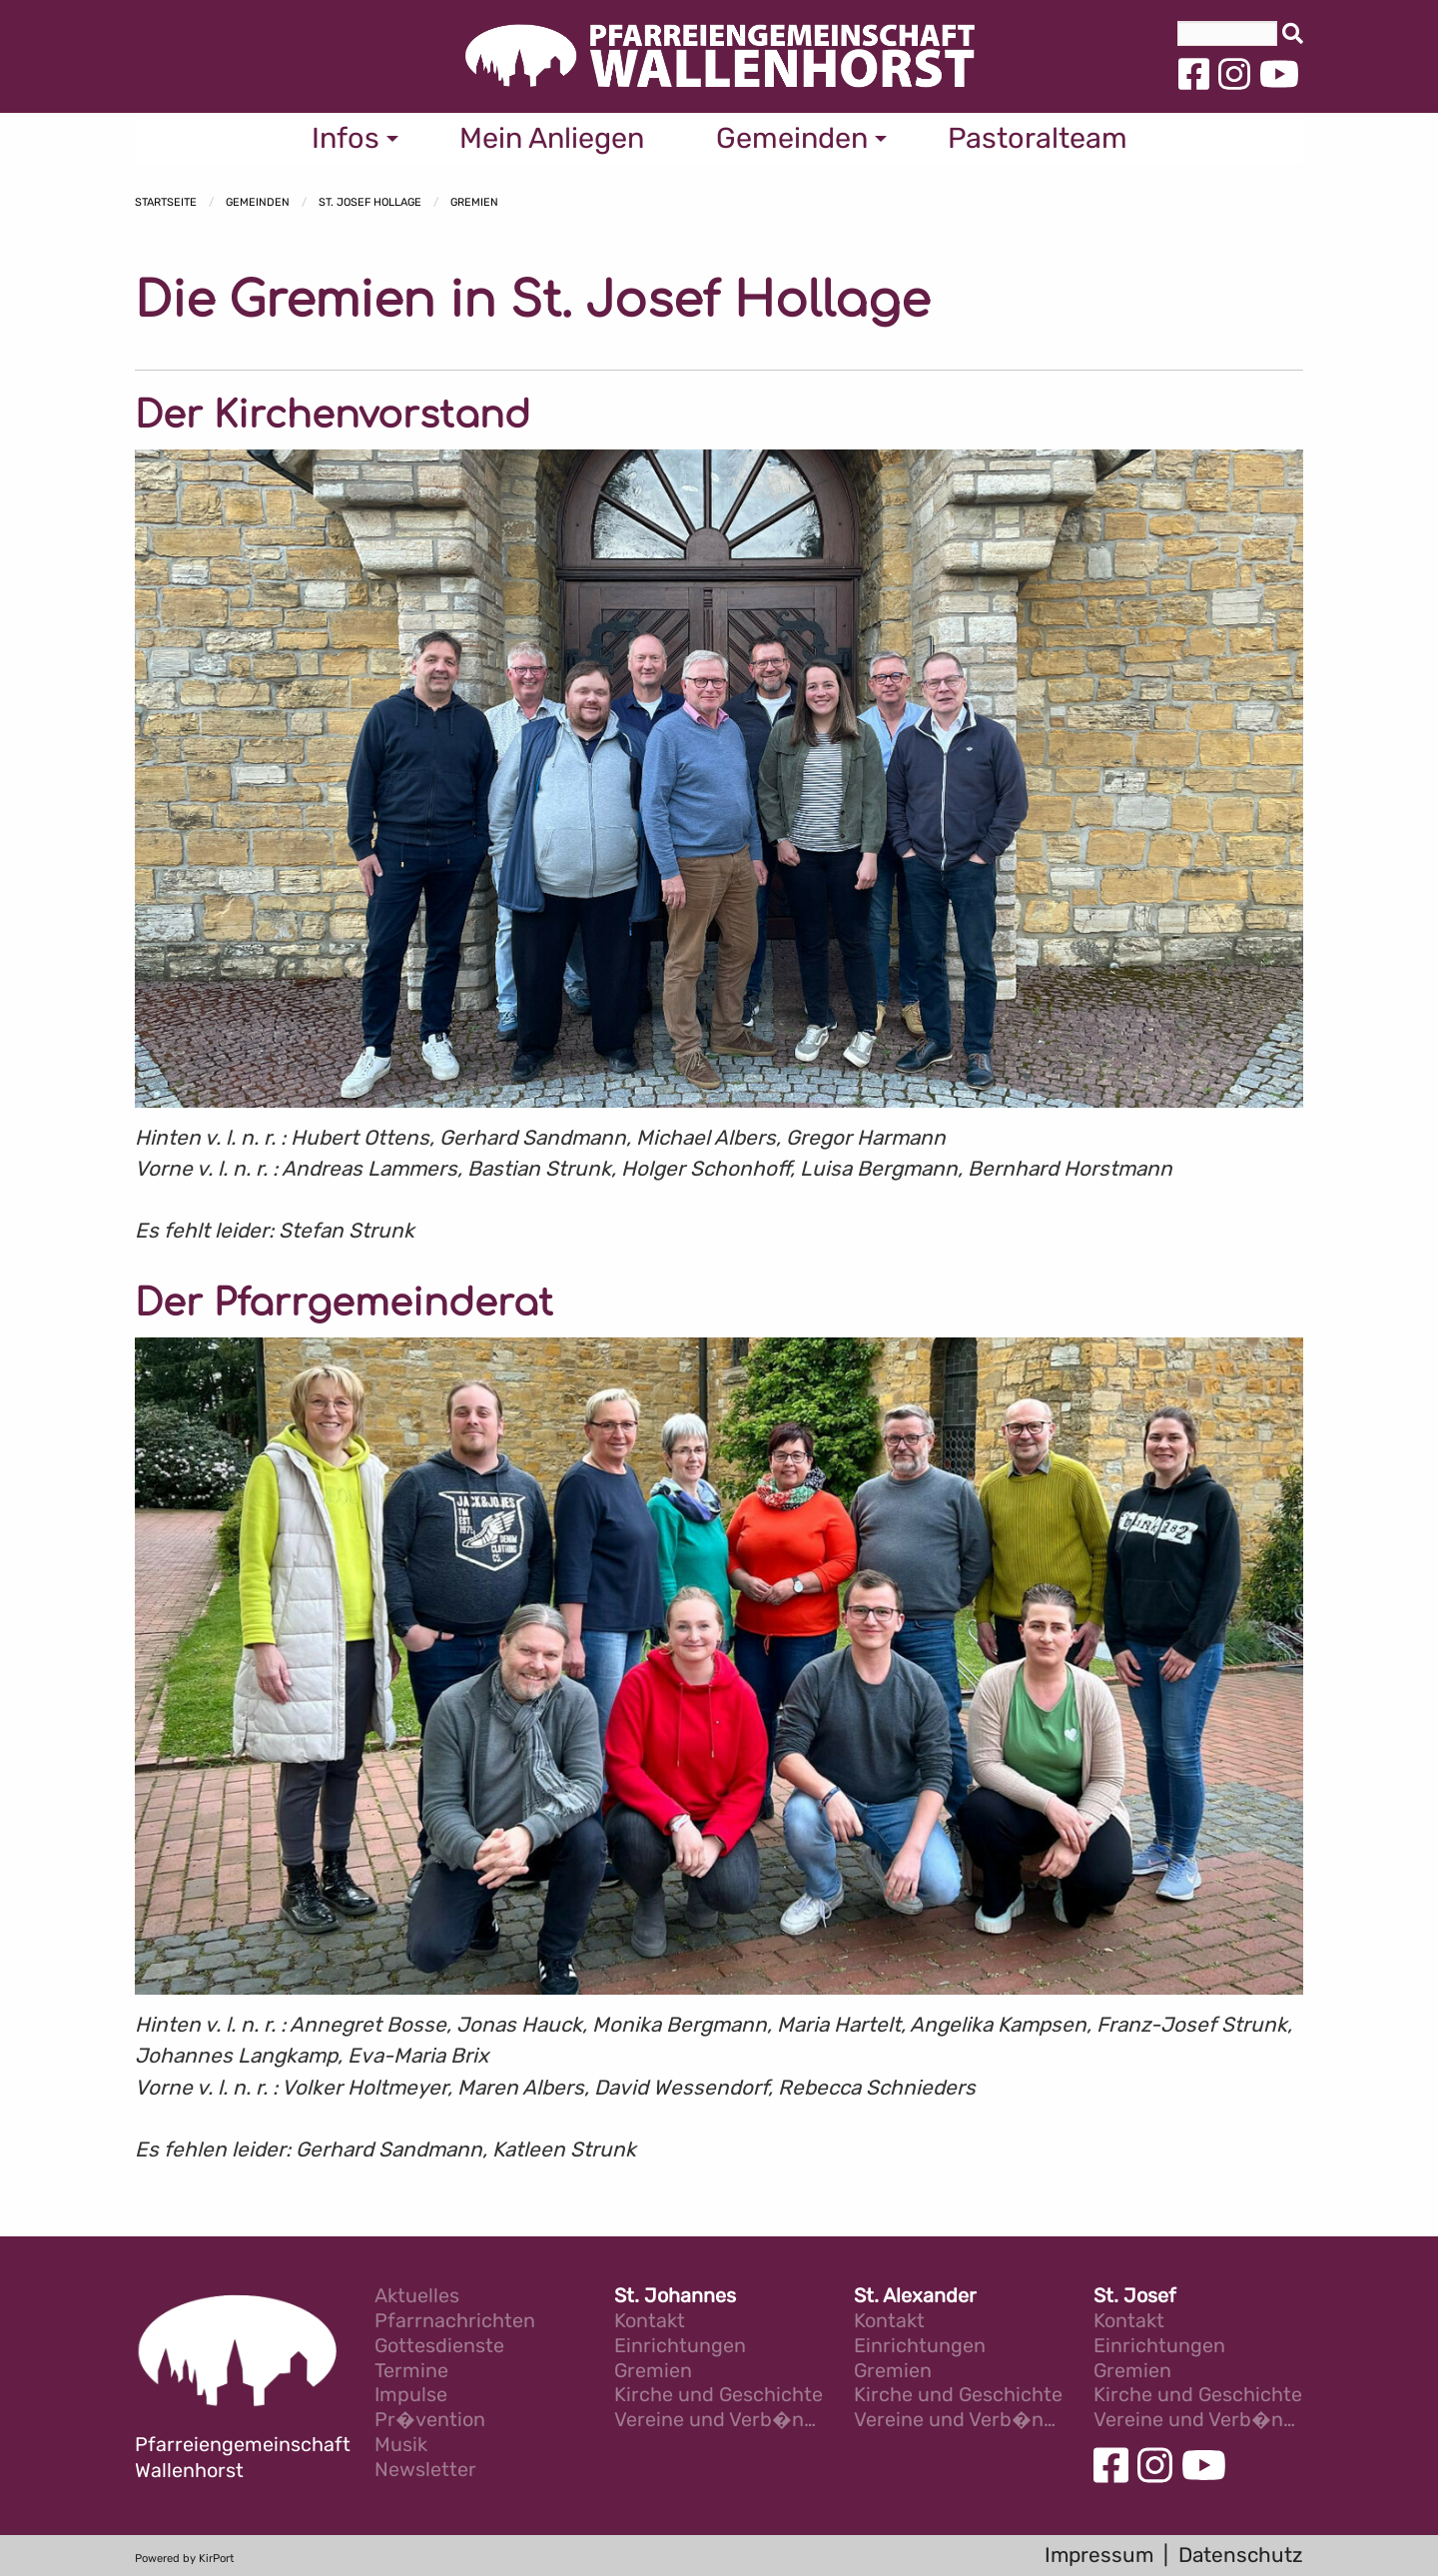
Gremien (474, 202)
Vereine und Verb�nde (719, 2420)
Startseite (166, 202)
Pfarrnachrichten (454, 2321)
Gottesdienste (439, 2346)
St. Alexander (915, 2296)
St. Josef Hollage (370, 202)
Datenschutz (1240, 2555)
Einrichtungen (680, 2346)
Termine (411, 2371)
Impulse (410, 2395)
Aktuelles (416, 2296)
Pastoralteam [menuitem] (1037, 138)
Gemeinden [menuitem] (792, 138)
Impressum (1099, 2555)
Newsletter (425, 2470)
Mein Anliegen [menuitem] (551, 138)
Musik (400, 2445)
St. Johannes (675, 2296)
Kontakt (649, 2321)
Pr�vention (429, 2420)
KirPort (216, 2558)
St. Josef (1134, 2296)
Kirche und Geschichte (718, 2395)
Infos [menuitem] (345, 138)
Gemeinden (258, 202)
